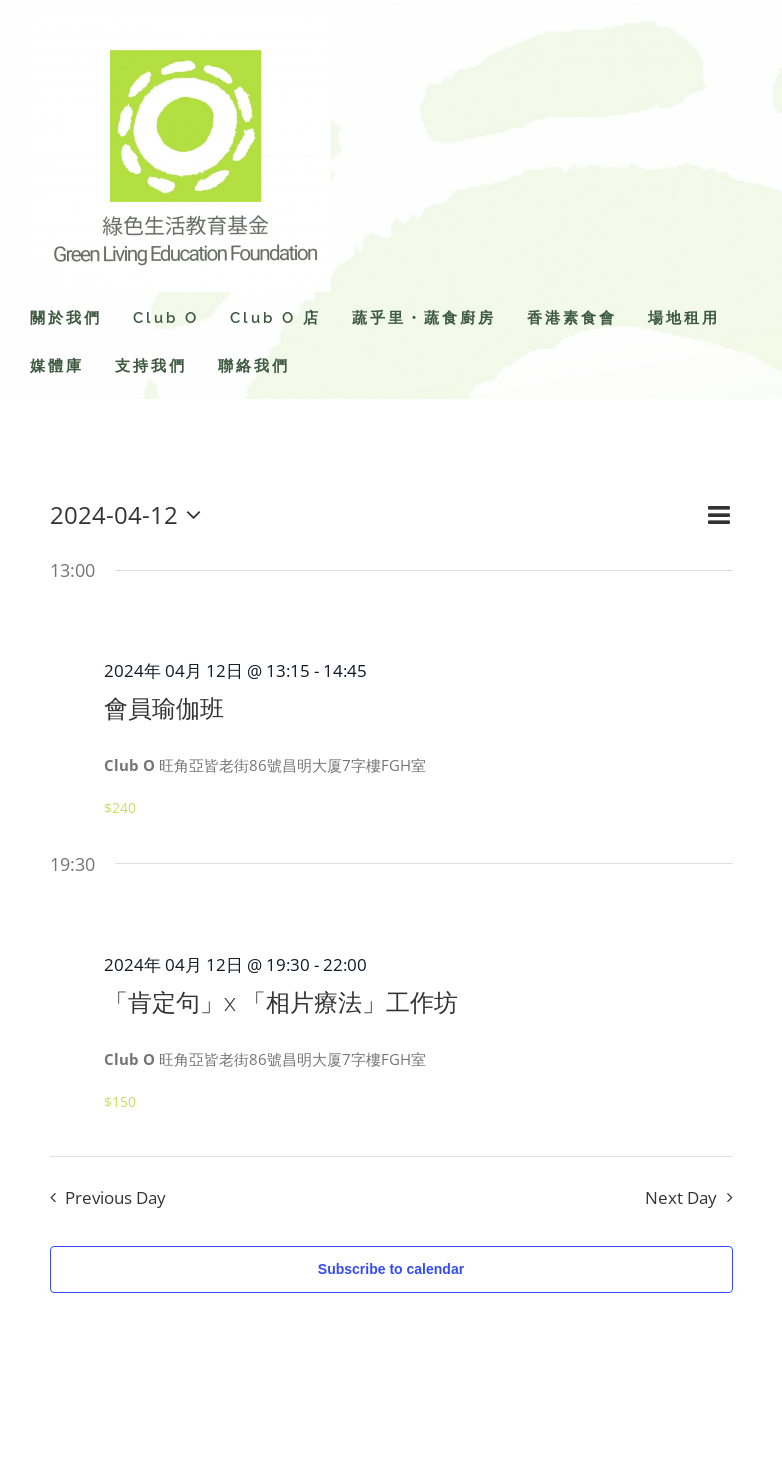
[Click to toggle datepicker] (130, 515)
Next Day (681, 1197)
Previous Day (115, 1197)
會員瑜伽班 (164, 708)
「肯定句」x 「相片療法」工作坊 (281, 1002)
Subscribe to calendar (391, 1269)
